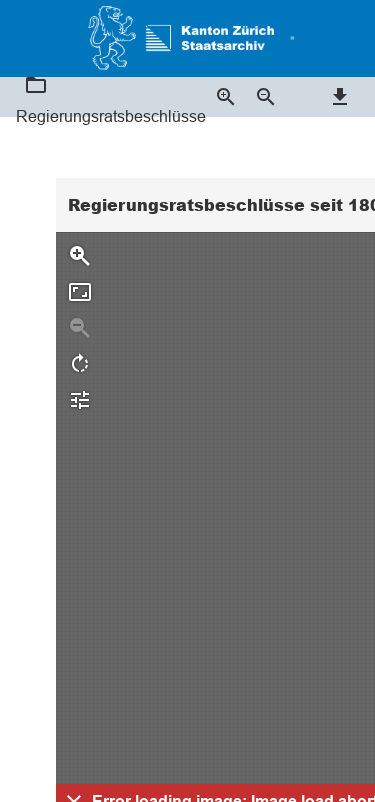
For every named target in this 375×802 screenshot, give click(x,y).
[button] (288, 38)
